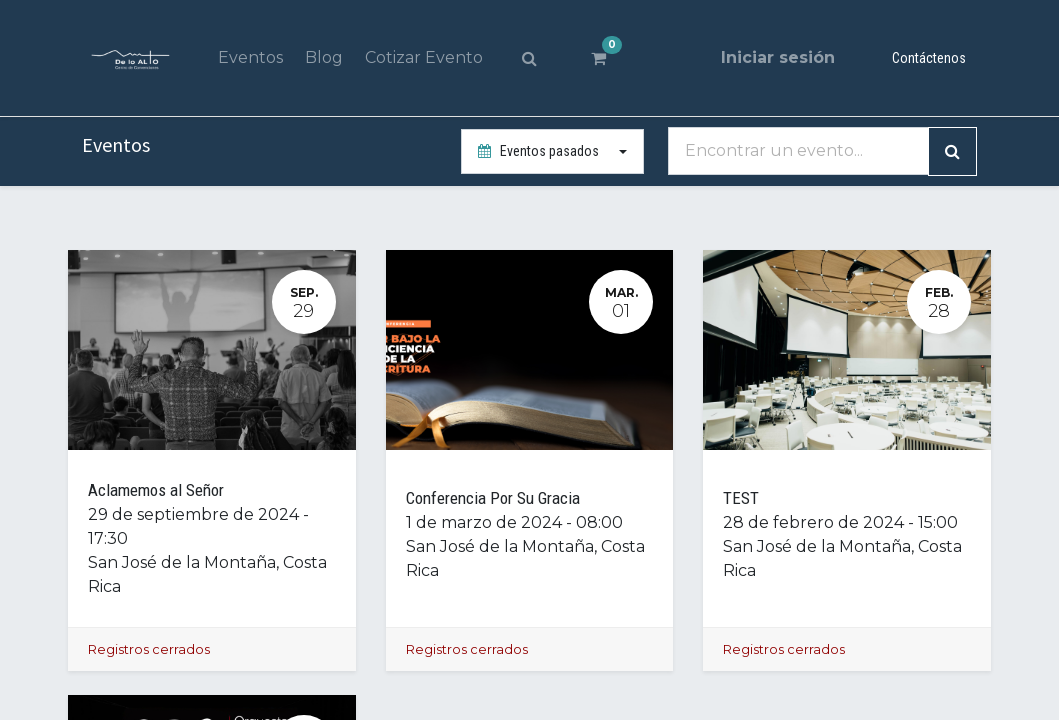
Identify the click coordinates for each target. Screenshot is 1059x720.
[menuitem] (249, 58)
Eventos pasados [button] (540, 151)
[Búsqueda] (952, 151)
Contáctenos (929, 58)
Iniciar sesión (778, 57)
